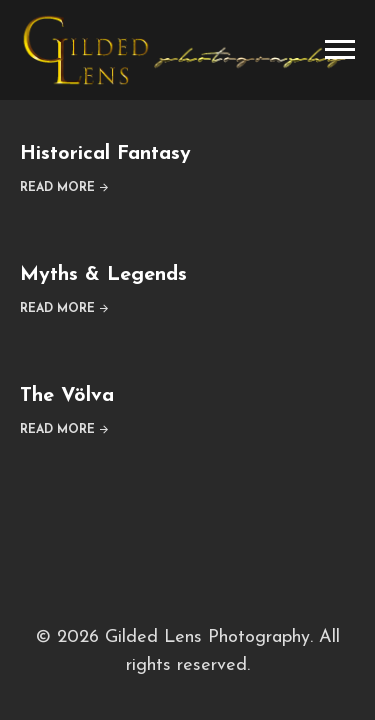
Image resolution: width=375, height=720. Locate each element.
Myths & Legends (103, 275)
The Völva (67, 396)
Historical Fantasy (105, 154)
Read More (57, 188)
